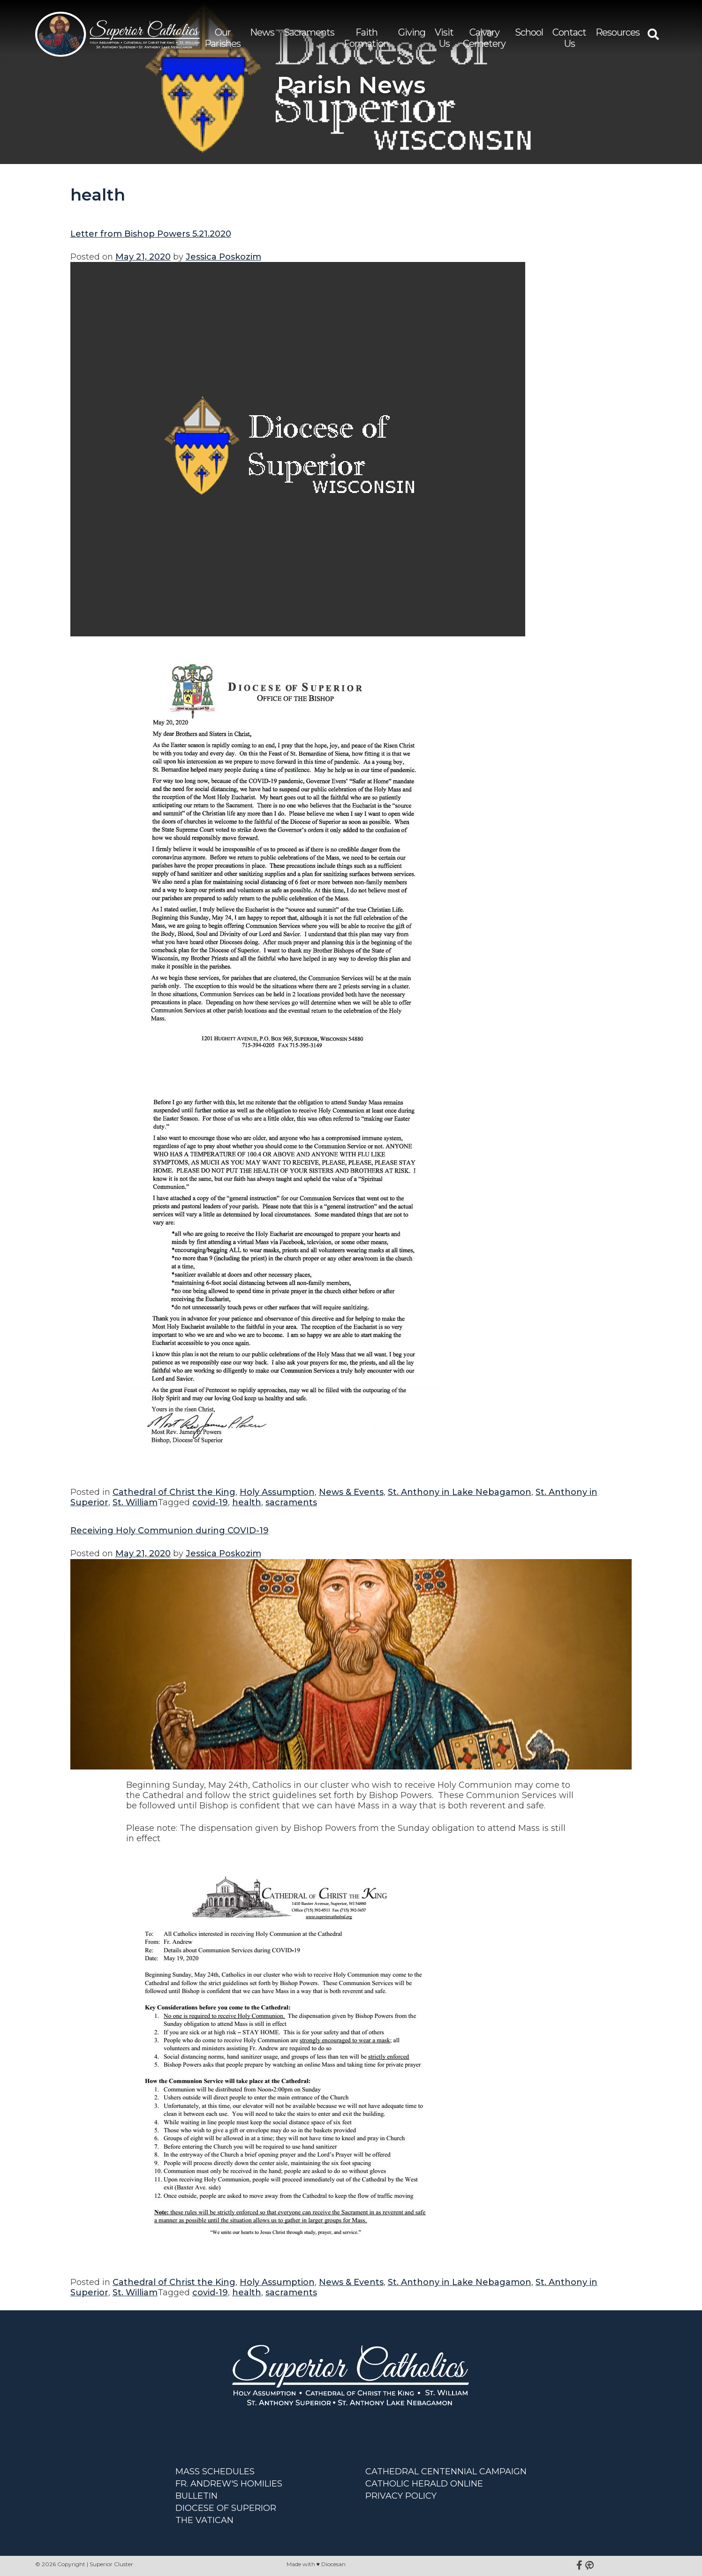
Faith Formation (366, 38)
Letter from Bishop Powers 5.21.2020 (150, 234)
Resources (618, 32)
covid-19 (210, 1502)
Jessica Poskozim (223, 257)
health (246, 1502)
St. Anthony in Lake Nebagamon (459, 1492)
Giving (411, 32)
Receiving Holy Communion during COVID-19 (169, 1530)
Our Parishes (222, 38)
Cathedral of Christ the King (174, 1492)
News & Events (351, 1492)
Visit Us (444, 38)
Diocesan (333, 2564)
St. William (135, 1502)
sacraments (291, 1502)
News (262, 32)
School (529, 32)
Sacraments (309, 32)
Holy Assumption (277, 1492)
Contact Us (569, 38)
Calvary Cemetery (484, 38)
